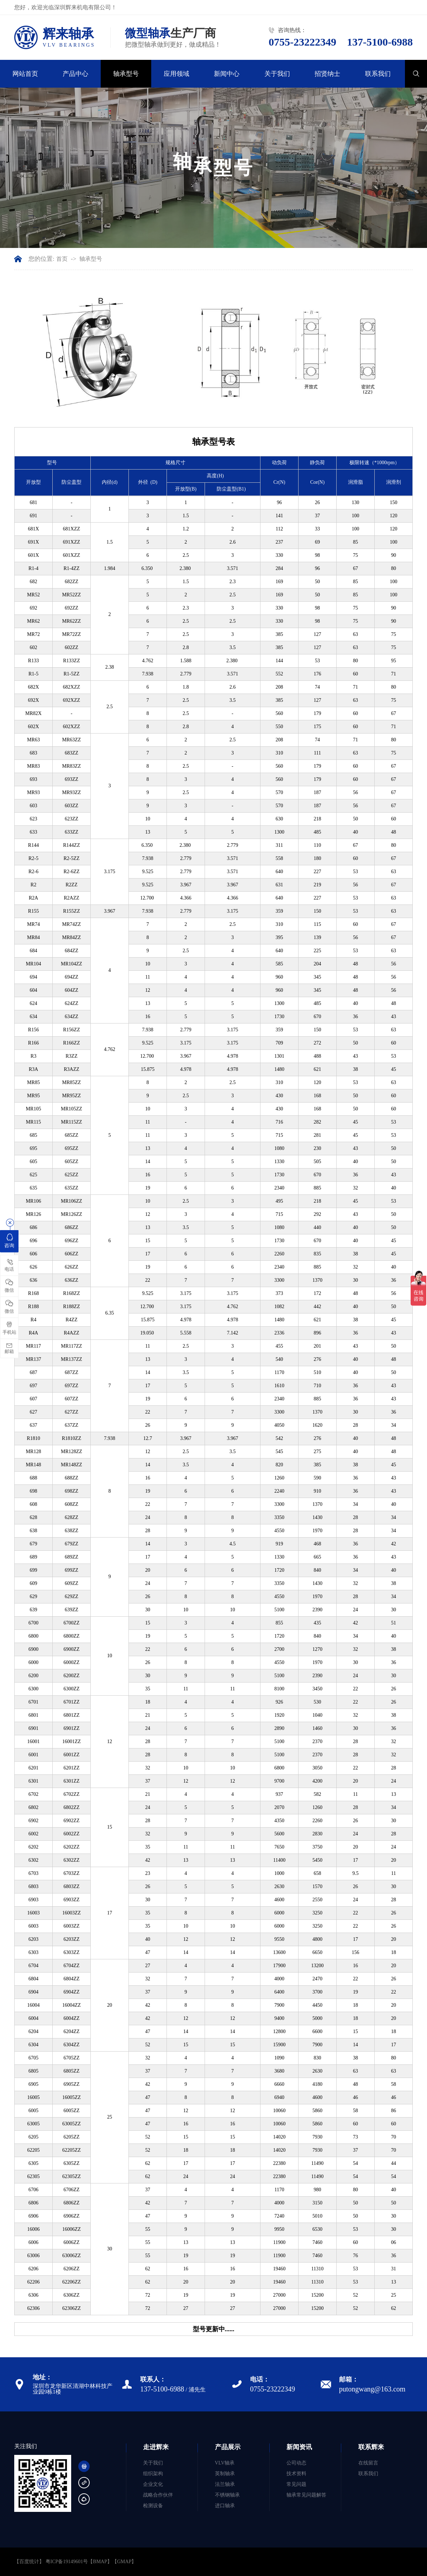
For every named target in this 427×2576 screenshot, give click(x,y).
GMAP (124, 2561)
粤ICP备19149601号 (67, 2561)
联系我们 (378, 73)
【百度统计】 (29, 2561)
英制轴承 (225, 2473)
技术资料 (296, 2473)
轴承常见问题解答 (306, 2495)
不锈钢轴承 (227, 2495)
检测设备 (153, 2505)
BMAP (100, 2561)
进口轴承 (225, 2505)
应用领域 (176, 73)
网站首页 (25, 73)
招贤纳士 (327, 73)
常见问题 (296, 2484)
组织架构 (153, 2473)
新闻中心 (226, 73)
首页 (62, 259)
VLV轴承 (225, 2463)
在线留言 (368, 2463)
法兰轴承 (225, 2484)
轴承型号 (126, 73)
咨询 (9, 1240)
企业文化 (153, 2484)
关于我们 (277, 73)
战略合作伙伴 (158, 2495)
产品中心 (75, 73)
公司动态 (296, 2463)
